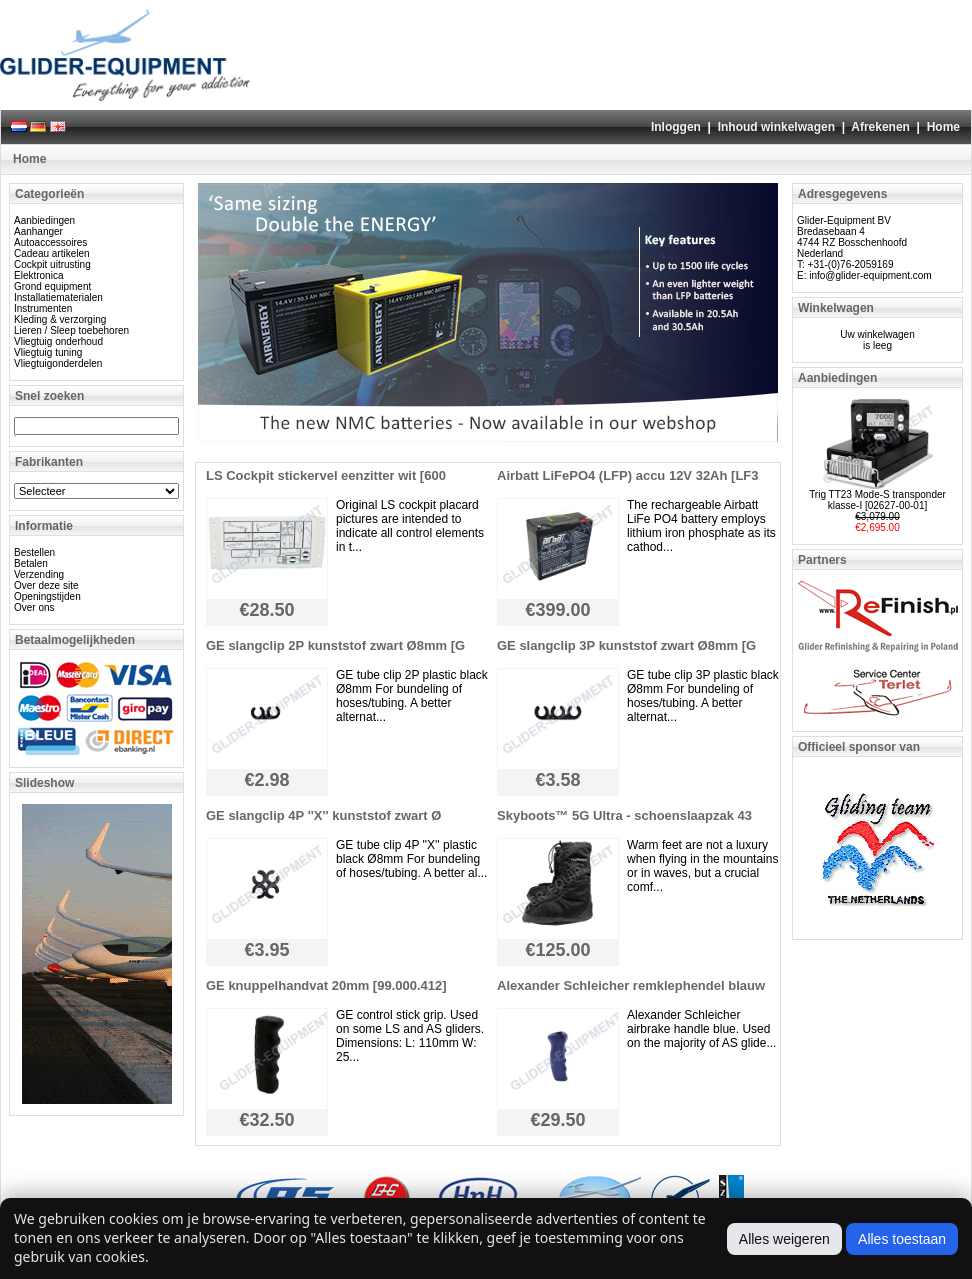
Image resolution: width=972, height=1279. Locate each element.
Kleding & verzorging (60, 319)
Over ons (34, 607)
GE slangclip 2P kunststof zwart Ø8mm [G (335, 645)
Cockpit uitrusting (52, 264)
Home (943, 127)
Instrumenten (43, 308)
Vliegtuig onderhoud (58, 341)
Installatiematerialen (58, 297)
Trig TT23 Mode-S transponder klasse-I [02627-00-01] (877, 500)
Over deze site (46, 585)
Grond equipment (52, 286)
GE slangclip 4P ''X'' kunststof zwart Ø (323, 815)
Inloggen (676, 127)
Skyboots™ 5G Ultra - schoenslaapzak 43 (624, 815)
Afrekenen (880, 127)
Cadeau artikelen (52, 253)
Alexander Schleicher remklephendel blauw (631, 985)
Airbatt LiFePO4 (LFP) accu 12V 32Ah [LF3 (628, 475)
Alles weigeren (784, 1239)
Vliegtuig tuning (48, 352)
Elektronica (38, 275)
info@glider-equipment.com (870, 275)
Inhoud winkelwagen (776, 127)
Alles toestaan (902, 1239)
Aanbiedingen (44, 220)
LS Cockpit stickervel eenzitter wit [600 (326, 475)
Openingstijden (47, 596)
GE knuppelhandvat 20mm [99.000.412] (326, 985)
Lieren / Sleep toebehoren (71, 330)
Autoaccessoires (50, 242)
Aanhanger (38, 231)
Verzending (39, 574)
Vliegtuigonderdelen (58, 363)
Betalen (31, 563)
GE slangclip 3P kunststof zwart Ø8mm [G (626, 645)
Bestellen (34, 552)
